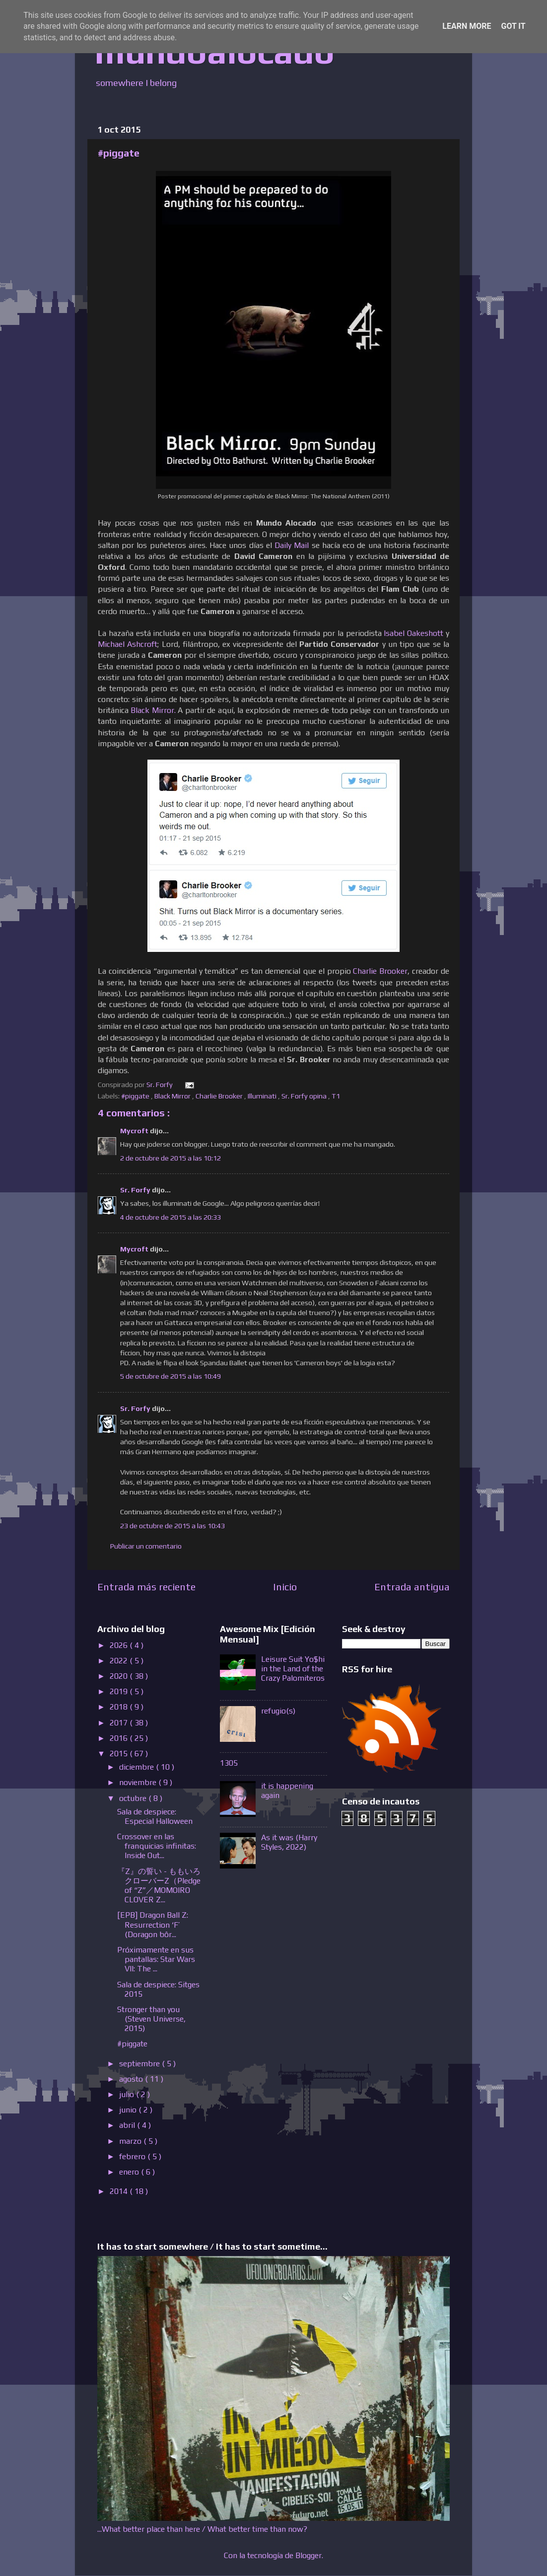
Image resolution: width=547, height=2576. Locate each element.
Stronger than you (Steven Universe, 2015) (151, 2019)
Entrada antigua (412, 1586)
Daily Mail (291, 545)
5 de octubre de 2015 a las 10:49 (170, 1376)
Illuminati (263, 1096)
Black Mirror (173, 1096)
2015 (120, 1753)
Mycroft (135, 1131)
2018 (120, 1707)
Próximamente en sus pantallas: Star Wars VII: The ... (156, 1959)
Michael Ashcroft (127, 643)
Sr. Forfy (136, 1190)
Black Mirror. (153, 709)
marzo (131, 2141)
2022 (120, 1660)
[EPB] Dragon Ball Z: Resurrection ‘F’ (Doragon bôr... (152, 1924)
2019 (120, 1691)
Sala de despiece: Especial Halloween (155, 1816)
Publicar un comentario (146, 1546)
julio (127, 2094)
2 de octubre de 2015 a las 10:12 (170, 1158)
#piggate (136, 1096)
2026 (120, 1645)
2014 (120, 2191)
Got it (513, 26)
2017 (120, 1722)
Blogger (308, 2555)
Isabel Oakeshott (413, 632)
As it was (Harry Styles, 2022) (289, 1842)
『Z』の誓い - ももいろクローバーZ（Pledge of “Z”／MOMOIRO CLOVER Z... (159, 1886)
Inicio (285, 1586)
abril (128, 2125)
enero (130, 2172)
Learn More (466, 26)
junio (128, 2109)
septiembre (140, 2063)
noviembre (138, 1782)
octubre (133, 1798)
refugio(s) (278, 1711)
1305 (229, 1763)
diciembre (137, 1767)
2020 (120, 1676)
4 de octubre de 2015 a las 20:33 (170, 1217)
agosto (132, 2079)
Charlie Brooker (380, 970)
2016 (120, 1738)
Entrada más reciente (146, 1586)
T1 (337, 1096)
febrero (133, 2156)
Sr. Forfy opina (304, 1096)
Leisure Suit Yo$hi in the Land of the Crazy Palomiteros (293, 1668)
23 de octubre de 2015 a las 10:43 (172, 1526)
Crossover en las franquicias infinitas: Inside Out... (156, 1846)
